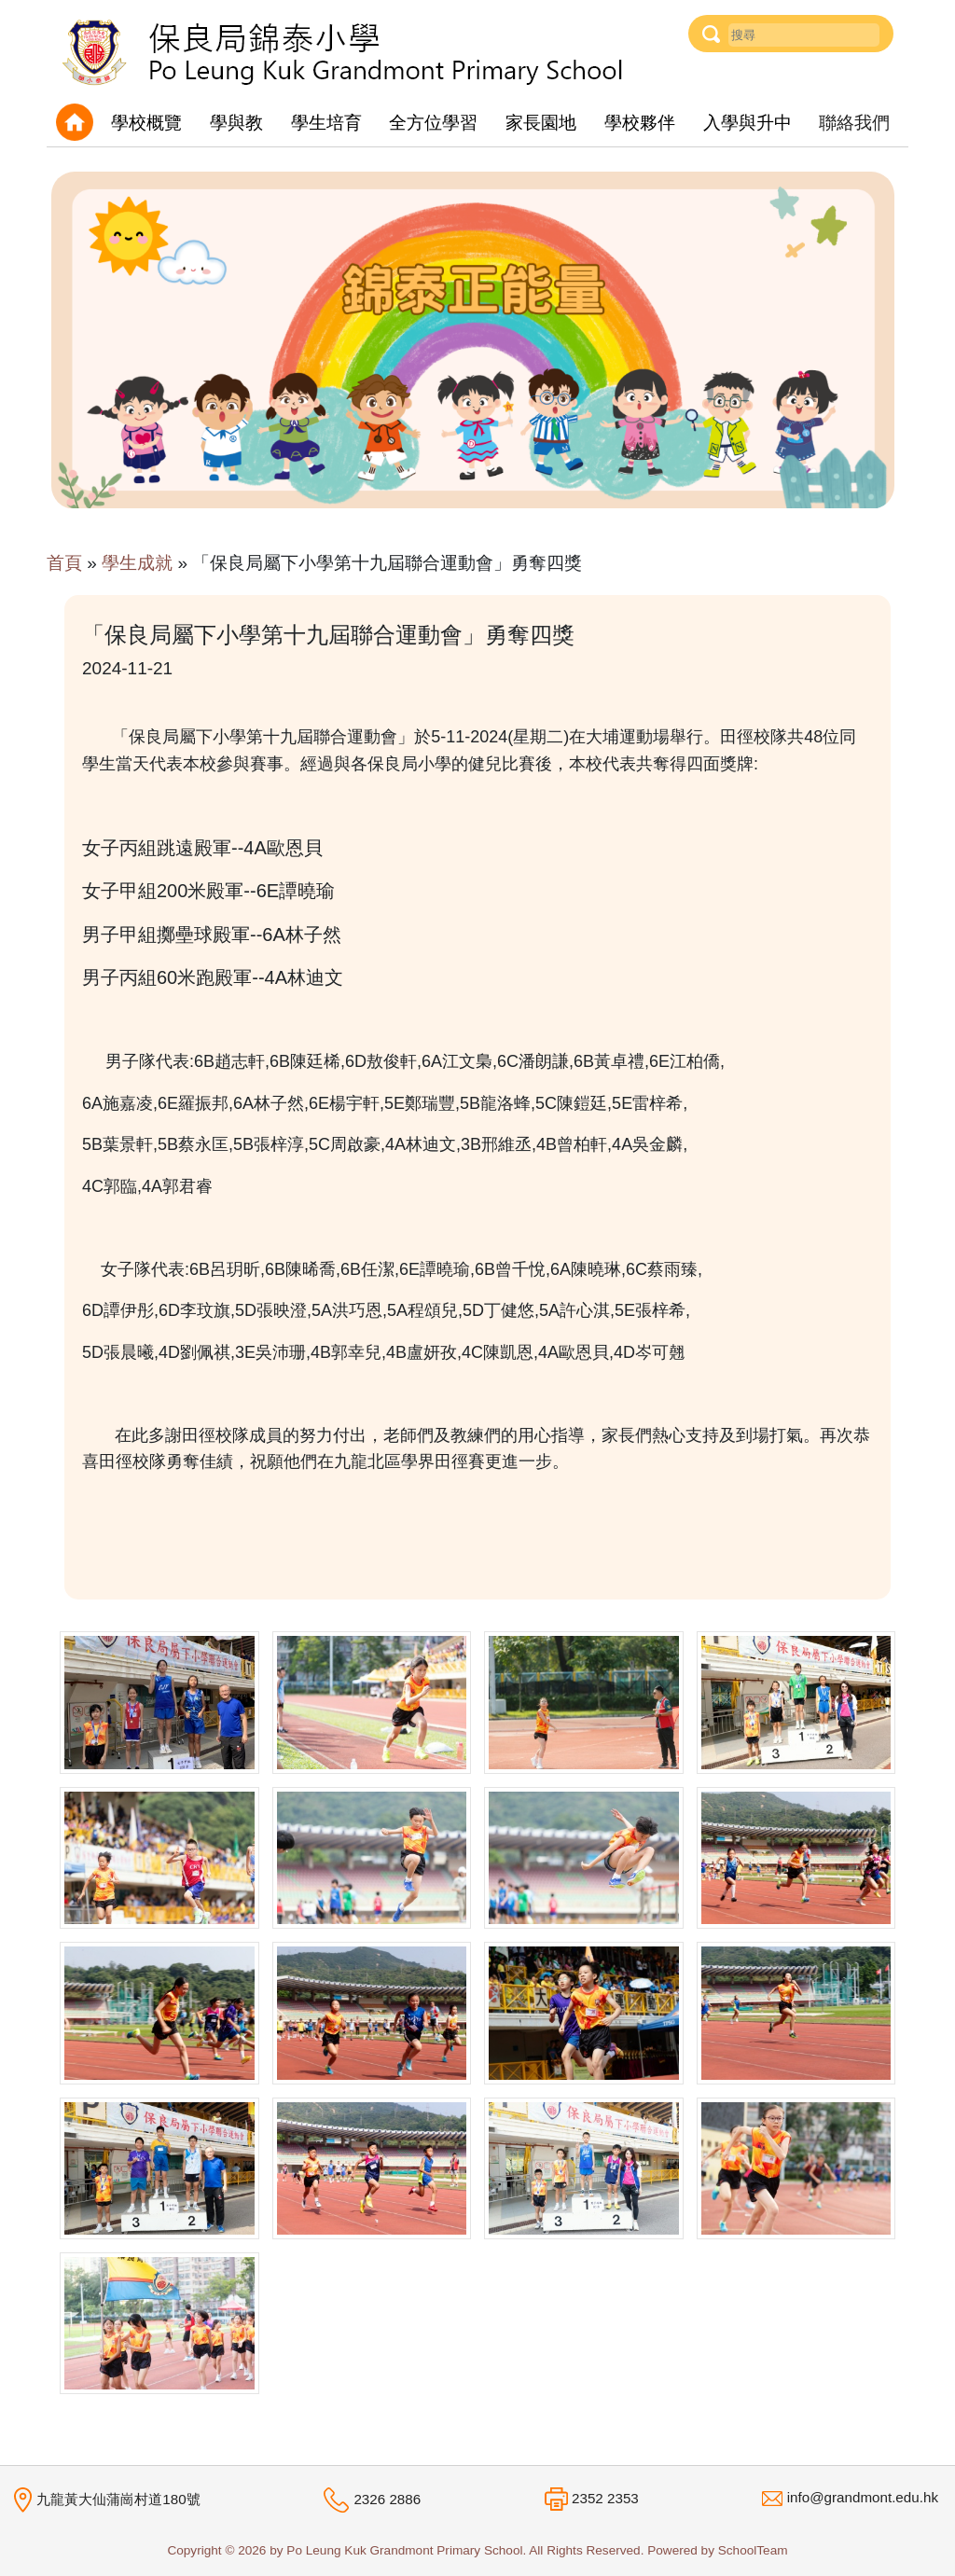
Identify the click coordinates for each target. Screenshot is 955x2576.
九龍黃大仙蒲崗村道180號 (118, 2499)
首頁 (64, 563)
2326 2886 (387, 2500)
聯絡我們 (854, 122)
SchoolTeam (753, 2550)
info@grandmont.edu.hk (862, 2497)
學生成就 (137, 563)
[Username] (803, 35)
